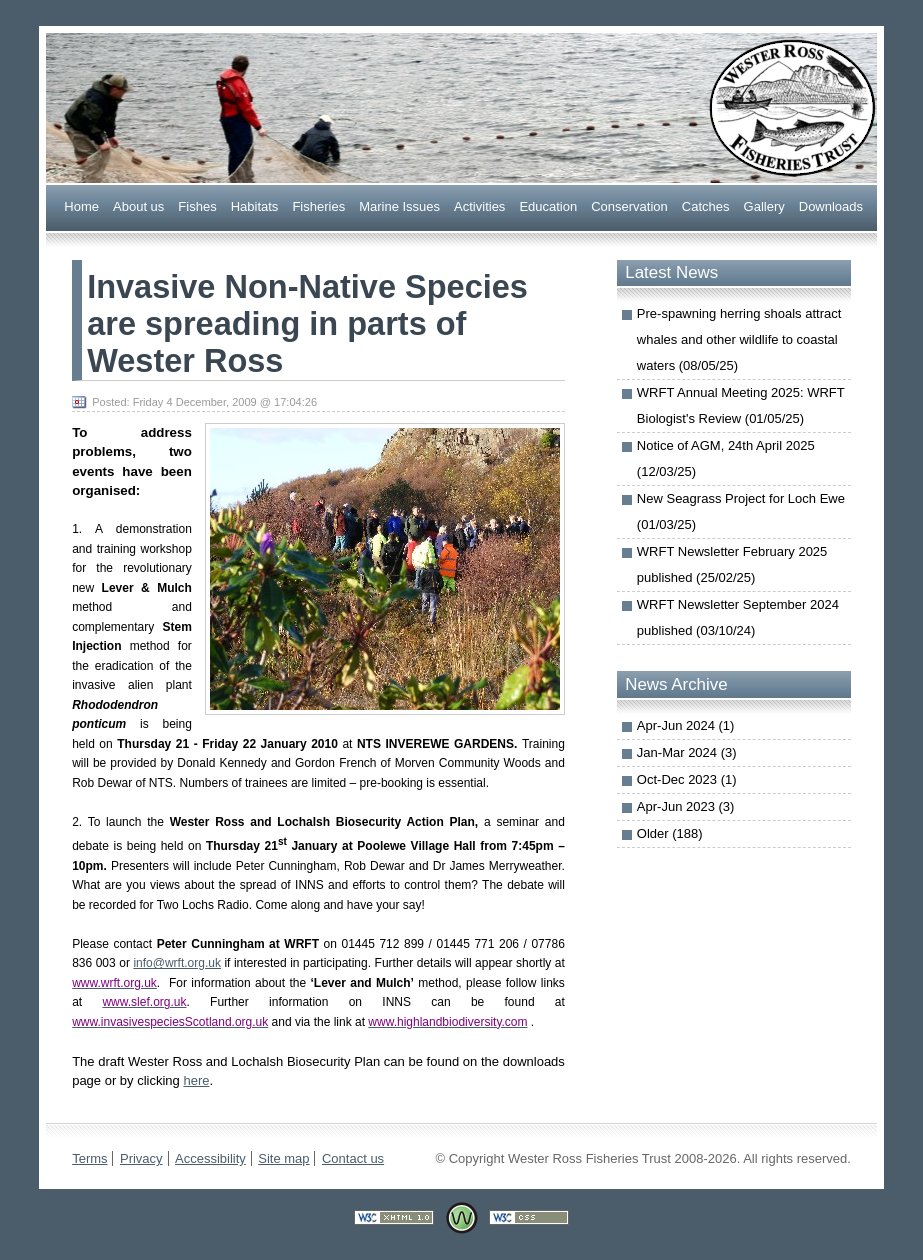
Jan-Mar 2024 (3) (687, 752)
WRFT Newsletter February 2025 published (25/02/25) (732, 564)
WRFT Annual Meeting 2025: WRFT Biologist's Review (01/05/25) (741, 405)
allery (764, 205)
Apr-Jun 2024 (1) (686, 725)
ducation (548, 205)
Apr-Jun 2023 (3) (686, 806)
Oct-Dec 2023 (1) (687, 779)
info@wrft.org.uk (177, 963)
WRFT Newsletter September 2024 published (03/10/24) (738, 617)
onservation (629, 205)
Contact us (353, 1158)
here (196, 1080)
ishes (197, 205)
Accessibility (210, 1158)
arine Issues (399, 205)
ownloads (831, 205)
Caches (706, 205)
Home (81, 205)
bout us (138, 205)
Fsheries (318, 205)
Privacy (141, 1158)
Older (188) (670, 833)
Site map (283, 1158)
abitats (255, 205)
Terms (89, 1158)
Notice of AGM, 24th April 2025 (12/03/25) (726, 458)
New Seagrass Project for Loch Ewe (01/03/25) (741, 511)
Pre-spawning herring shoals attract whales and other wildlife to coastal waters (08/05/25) (739, 339)
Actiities (479, 205)
